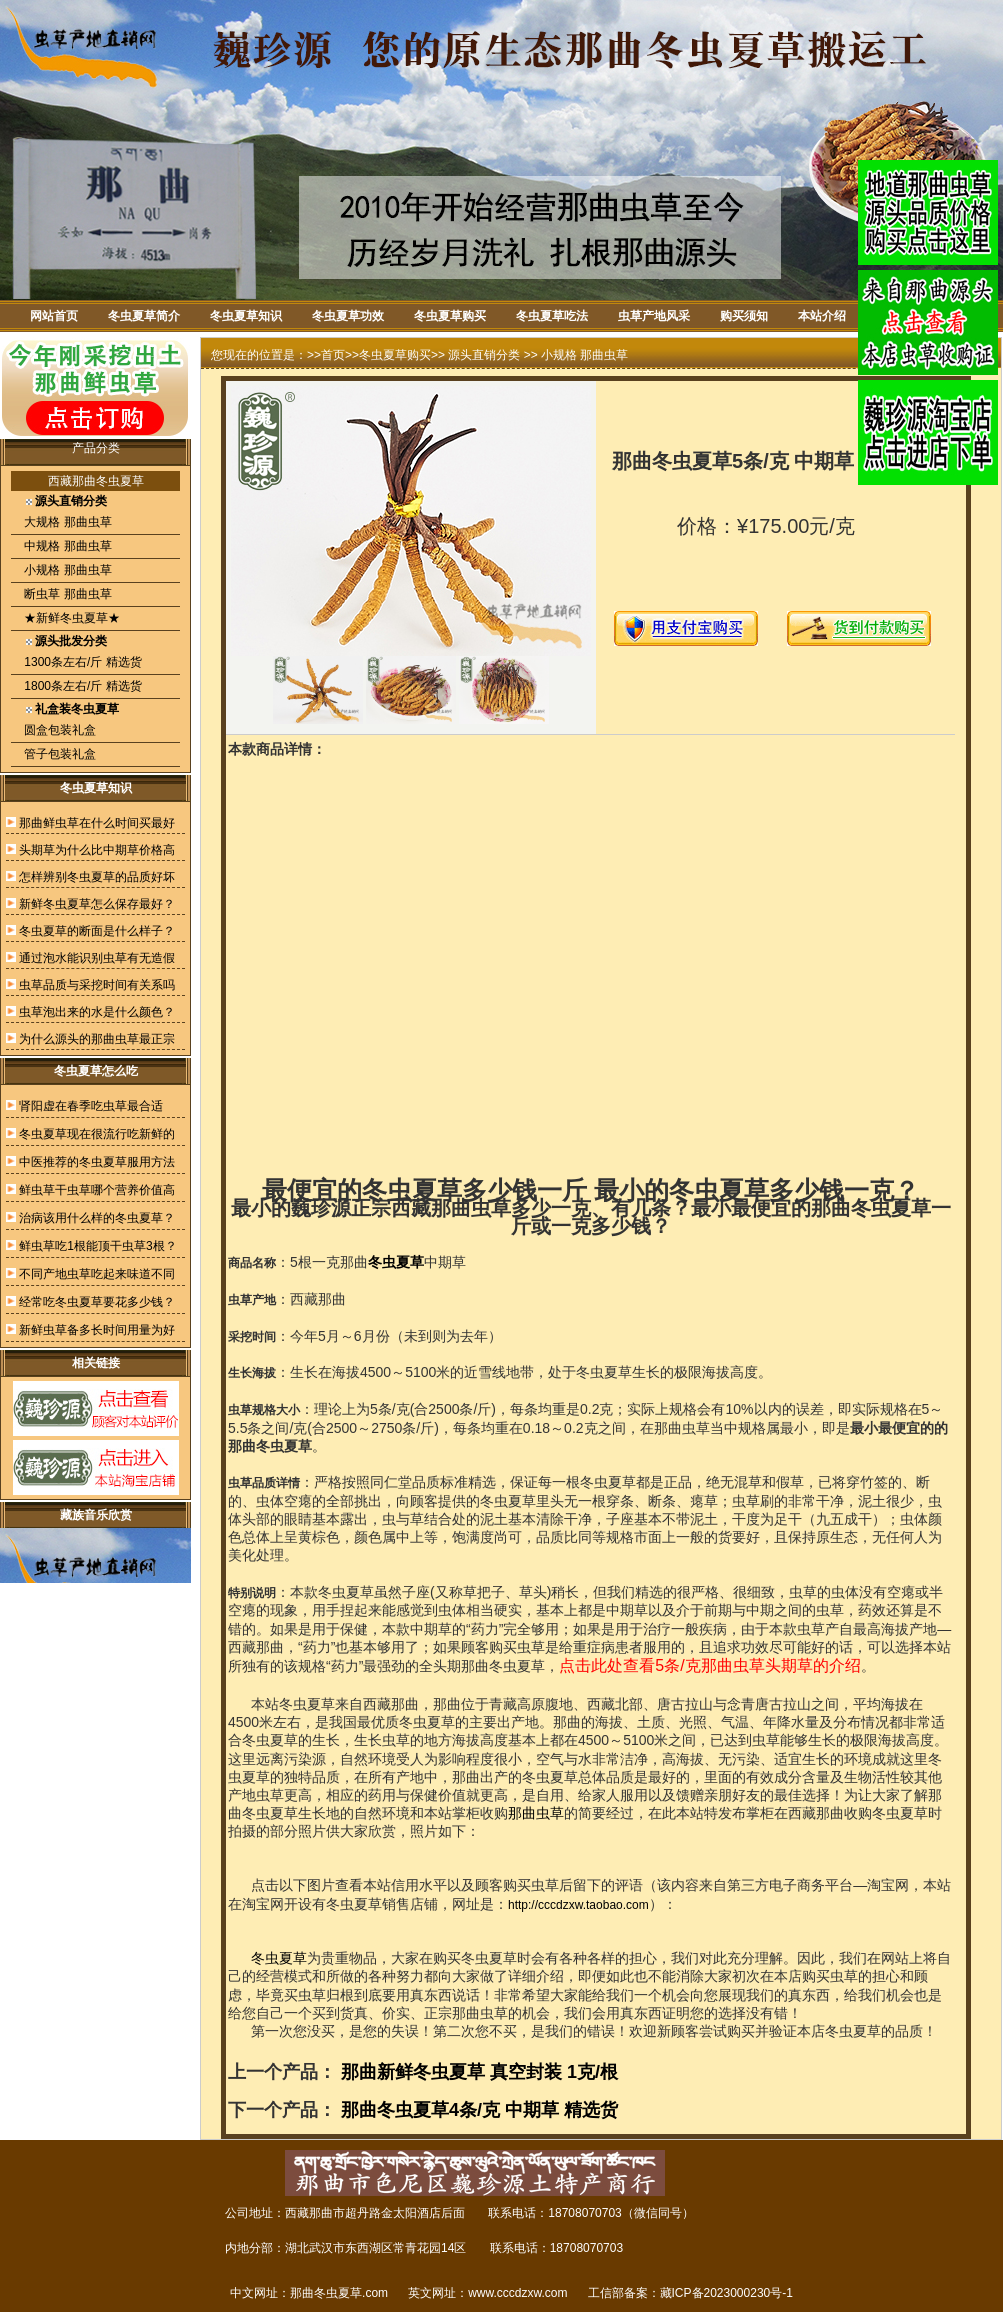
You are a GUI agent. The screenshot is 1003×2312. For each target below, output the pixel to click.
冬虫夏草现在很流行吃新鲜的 (97, 1134)
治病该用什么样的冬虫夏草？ (97, 1218)
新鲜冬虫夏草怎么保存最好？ (97, 904)
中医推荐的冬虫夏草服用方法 (97, 1162)
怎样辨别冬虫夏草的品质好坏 (97, 877)
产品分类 (96, 448)
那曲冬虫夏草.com (339, 2293)
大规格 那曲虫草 (66, 522)
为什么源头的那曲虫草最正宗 (97, 1039)
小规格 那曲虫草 (66, 570)
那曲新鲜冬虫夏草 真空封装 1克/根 (479, 2072)
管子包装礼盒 (58, 754)
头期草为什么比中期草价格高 (97, 850)
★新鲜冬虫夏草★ (70, 618)
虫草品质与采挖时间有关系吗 (97, 985)
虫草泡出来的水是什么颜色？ (97, 1012)
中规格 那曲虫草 (66, 546)
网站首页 (54, 316)
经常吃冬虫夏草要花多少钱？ (97, 1302)
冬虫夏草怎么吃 (96, 1071)
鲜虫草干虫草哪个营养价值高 (97, 1190)
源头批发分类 (71, 641)
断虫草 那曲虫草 (66, 594)
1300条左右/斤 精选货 (81, 662)
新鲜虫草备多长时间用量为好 (97, 1330)
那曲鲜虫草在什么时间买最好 (97, 823)
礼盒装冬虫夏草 (77, 709)
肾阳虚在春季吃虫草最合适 (91, 1106)
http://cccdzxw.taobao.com (578, 1905)
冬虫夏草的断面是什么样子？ (97, 931)
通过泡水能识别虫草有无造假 (97, 958)
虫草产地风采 (654, 316)
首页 (333, 355)
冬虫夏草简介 (144, 316)
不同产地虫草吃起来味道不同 (97, 1274)
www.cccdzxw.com (517, 2293)
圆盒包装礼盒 (58, 730)
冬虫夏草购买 (450, 316)
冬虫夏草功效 (348, 316)
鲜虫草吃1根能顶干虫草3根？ (97, 1246)
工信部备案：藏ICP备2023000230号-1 (690, 2293)
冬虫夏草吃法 (552, 316)
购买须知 (744, 316)
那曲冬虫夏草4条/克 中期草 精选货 (479, 2110)
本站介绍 (822, 316)
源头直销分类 (71, 501)
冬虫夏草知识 (246, 316)
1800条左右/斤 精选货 (81, 686)
